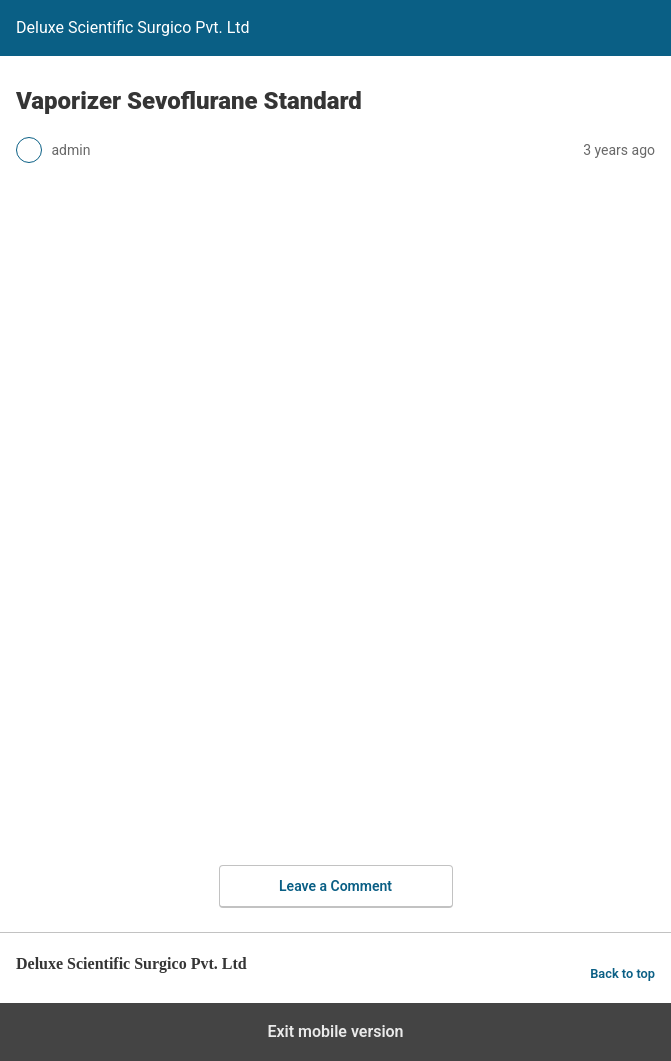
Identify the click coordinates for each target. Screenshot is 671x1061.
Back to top (622, 973)
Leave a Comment (335, 886)
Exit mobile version (335, 1031)
